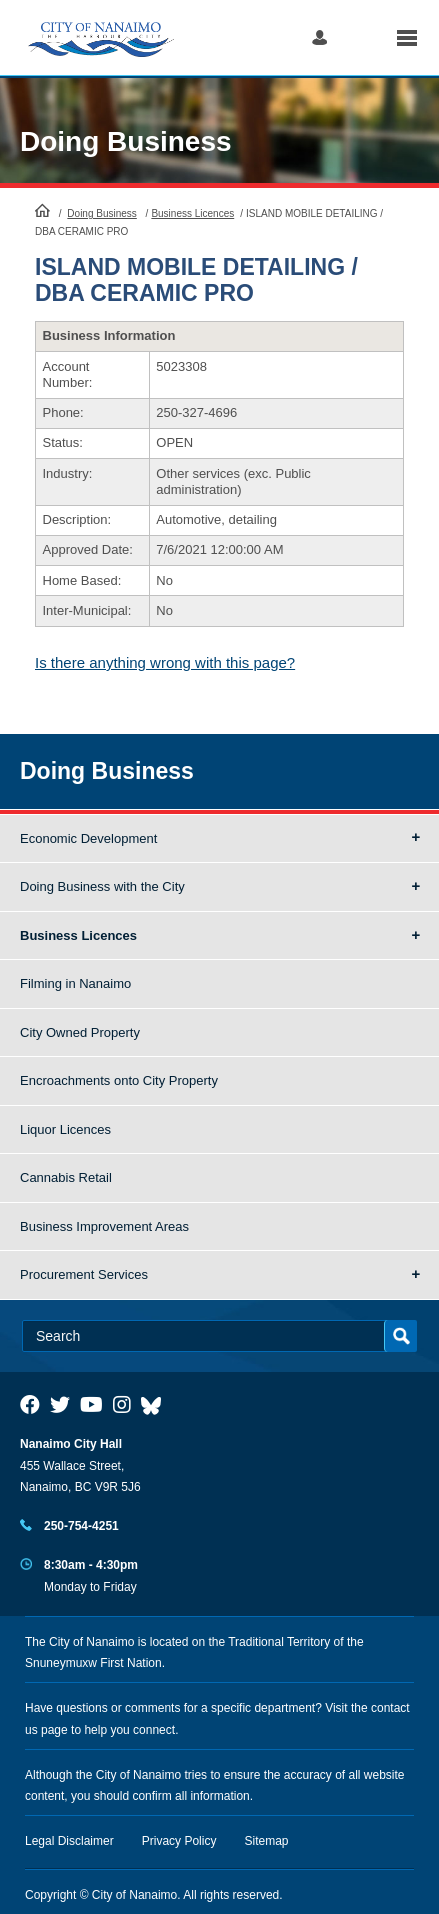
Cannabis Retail (66, 1177)
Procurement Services (84, 1274)
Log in (319, 37)
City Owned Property (80, 1032)
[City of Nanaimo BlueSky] (156, 1405)
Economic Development (88, 838)
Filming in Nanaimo (75, 983)
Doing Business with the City (102, 886)
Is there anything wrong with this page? (165, 662)
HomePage (42, 210)
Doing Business (126, 141)
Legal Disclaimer (69, 1841)
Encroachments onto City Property (119, 1080)
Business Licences (192, 213)
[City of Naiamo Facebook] (30, 1405)
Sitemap (267, 1841)
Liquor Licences (65, 1129)
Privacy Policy (179, 1841)
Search (361, 37)
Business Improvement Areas (104, 1226)
